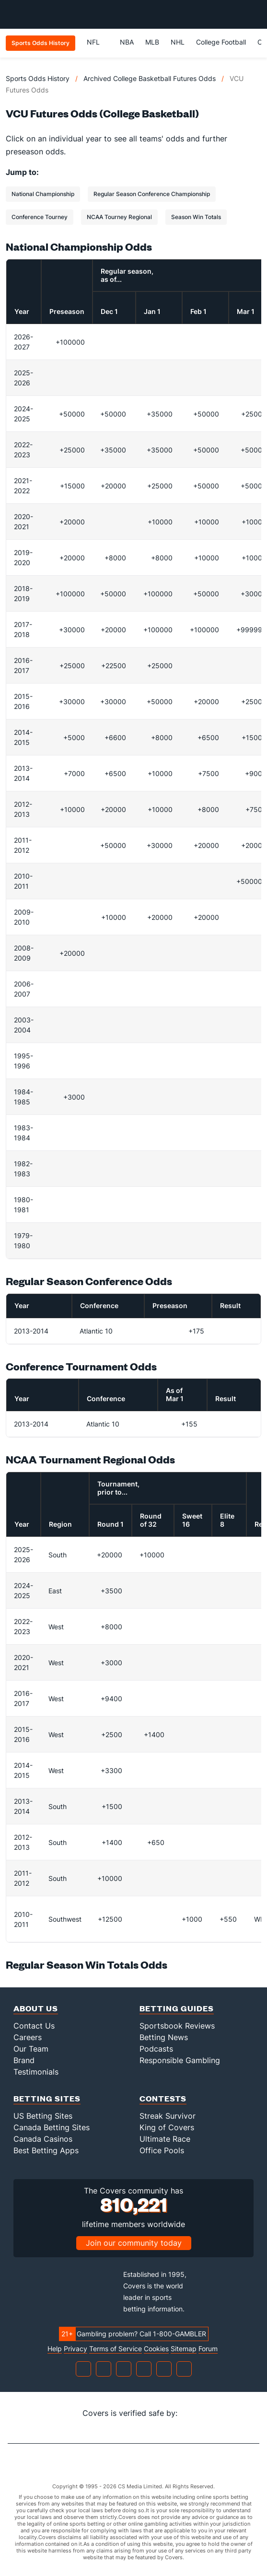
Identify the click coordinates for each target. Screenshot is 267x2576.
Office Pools (161, 2150)
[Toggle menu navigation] (254, 14)
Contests (162, 2098)
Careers (27, 2037)
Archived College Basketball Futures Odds (149, 78)
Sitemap (184, 2349)
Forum (208, 2349)
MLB (152, 42)
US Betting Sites (42, 2116)
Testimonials (35, 2072)
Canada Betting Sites (51, 2127)
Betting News (163, 2037)
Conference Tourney (40, 216)
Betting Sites (47, 2098)
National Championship (43, 193)
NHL (178, 42)
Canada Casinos (42, 2139)
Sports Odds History (38, 78)
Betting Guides (176, 2008)
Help (54, 2349)
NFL (97, 42)
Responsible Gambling (179, 2060)
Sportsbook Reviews (177, 2026)
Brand (24, 2060)
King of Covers (166, 2127)
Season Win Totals (196, 216)
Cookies (156, 2349)
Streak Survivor (167, 2116)
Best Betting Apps (46, 2150)
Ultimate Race (164, 2139)
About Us (35, 2008)
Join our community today (134, 2243)
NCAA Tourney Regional (119, 216)
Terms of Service (115, 2349)
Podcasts (156, 2049)
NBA (127, 42)
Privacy (75, 2349)
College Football (221, 42)
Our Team (30, 2049)
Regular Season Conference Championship (151, 193)
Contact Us (34, 2026)
